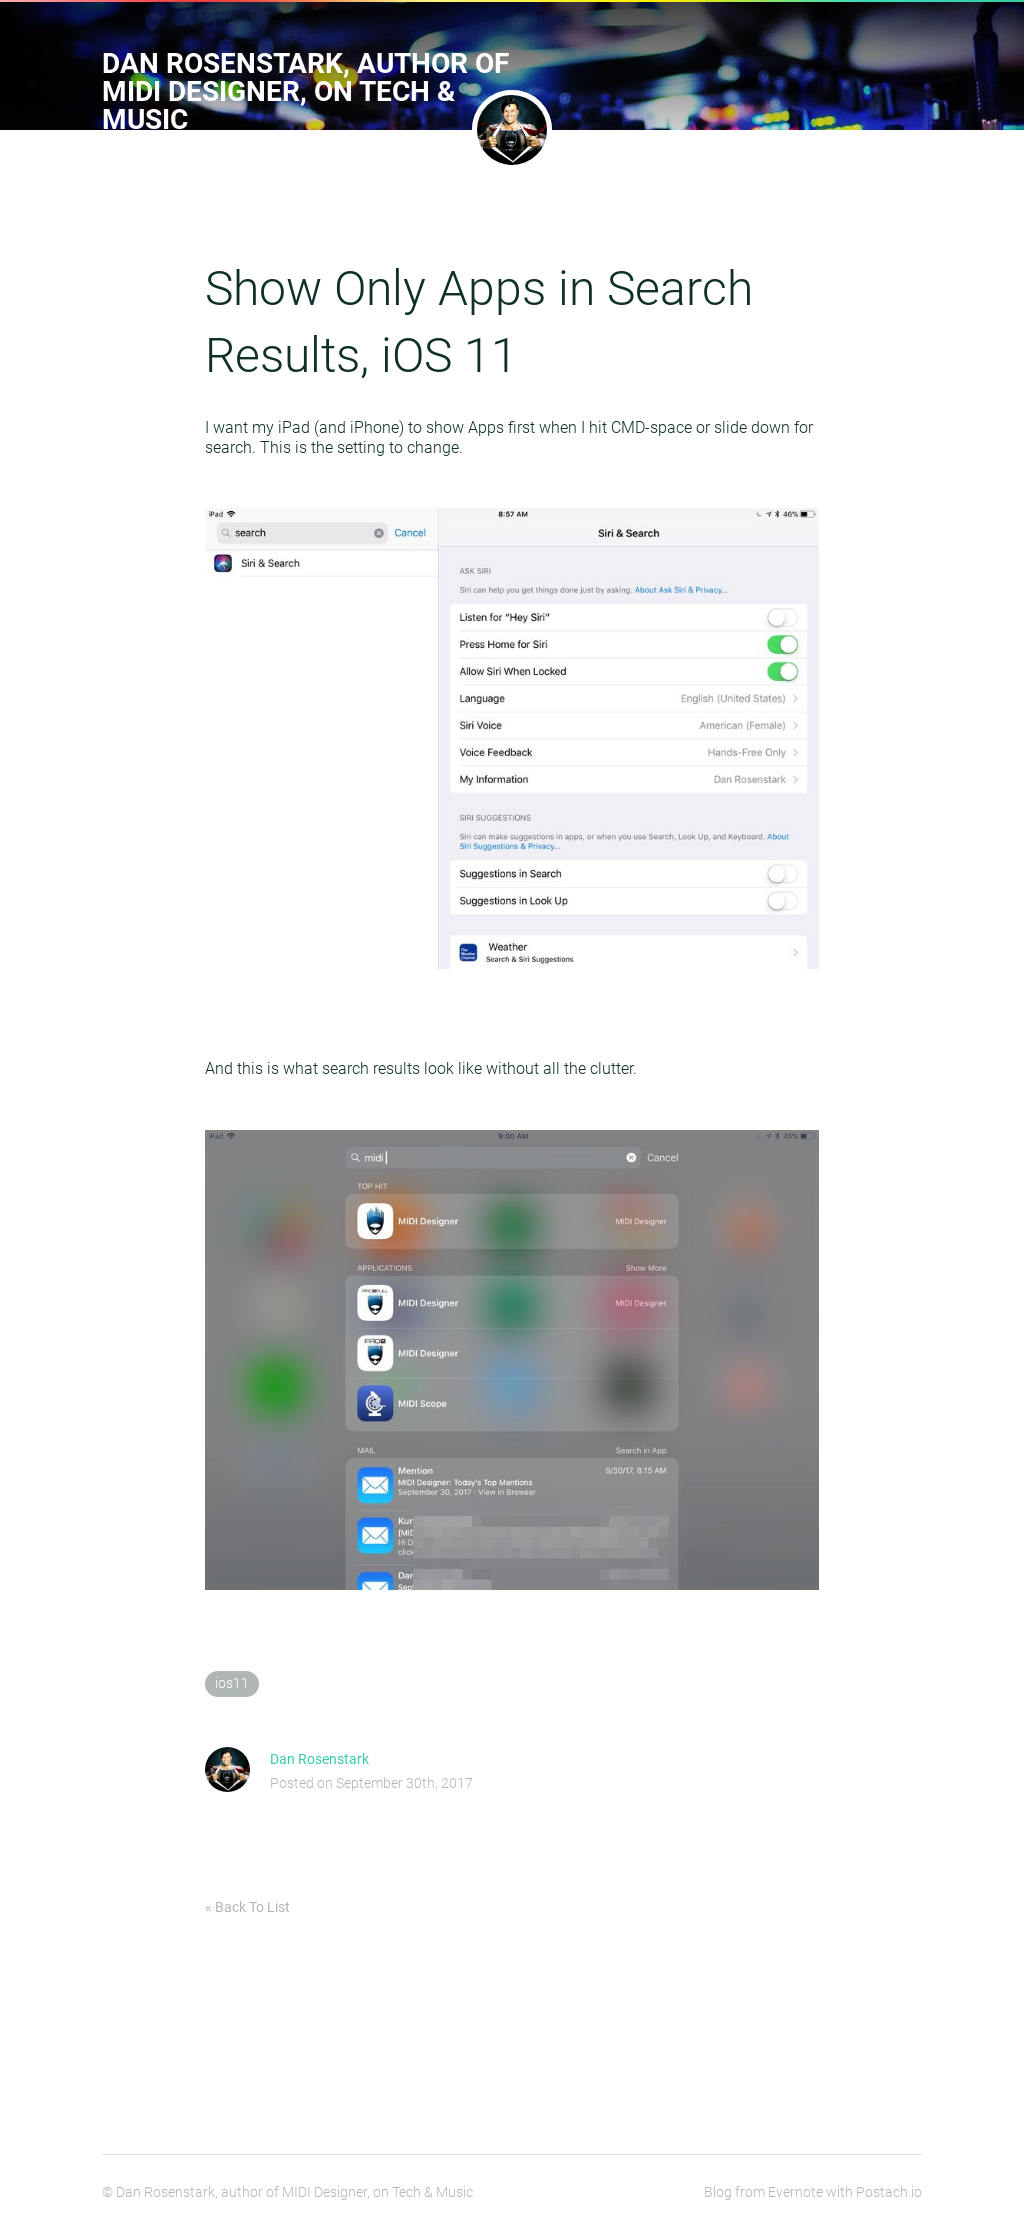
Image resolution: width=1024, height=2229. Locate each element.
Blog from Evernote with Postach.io (813, 2192)
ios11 (232, 1683)
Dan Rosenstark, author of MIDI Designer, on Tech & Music (305, 91)
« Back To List (247, 1907)
